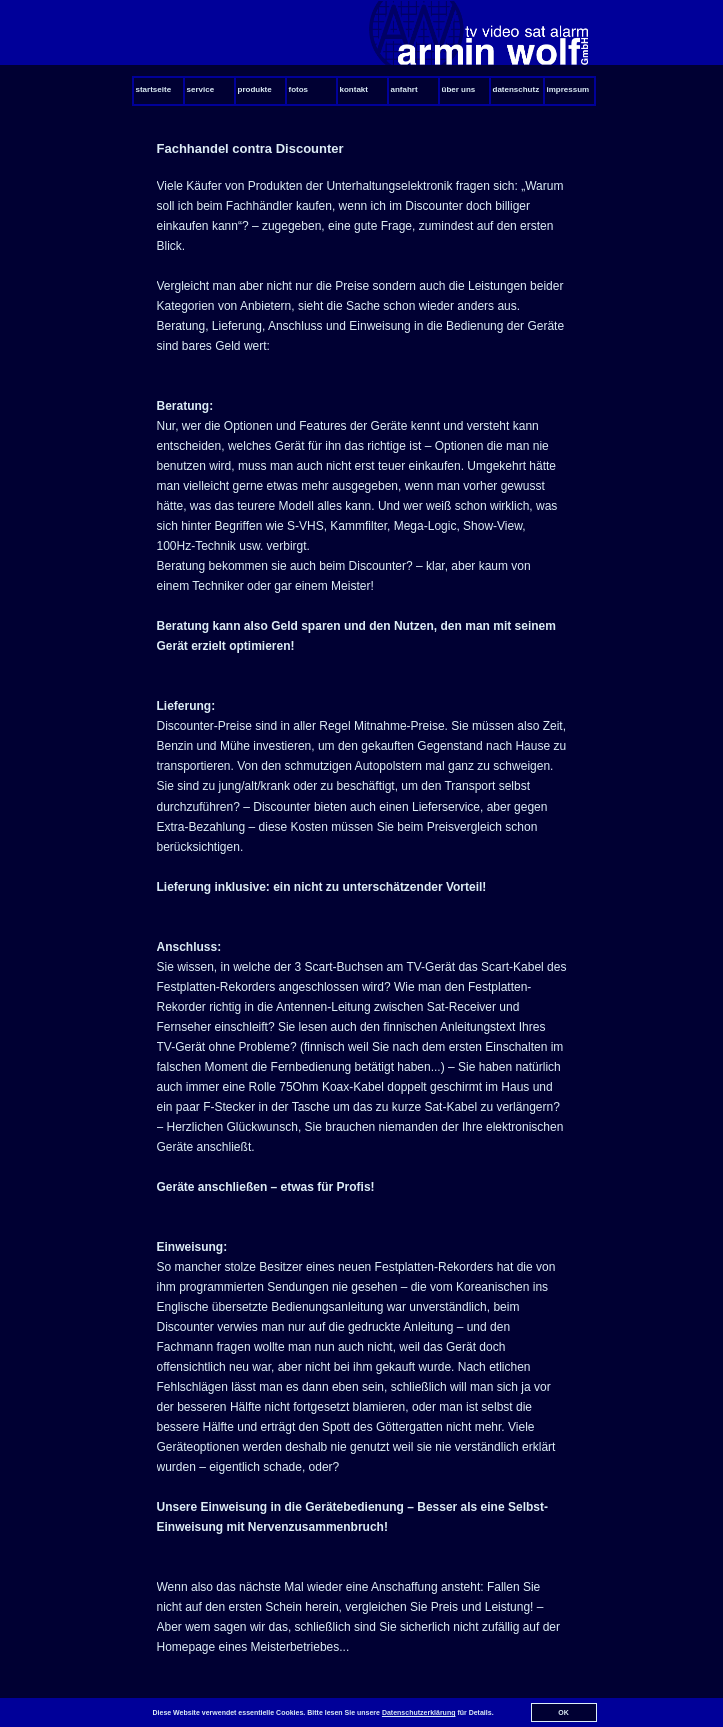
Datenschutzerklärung (419, 1712)
